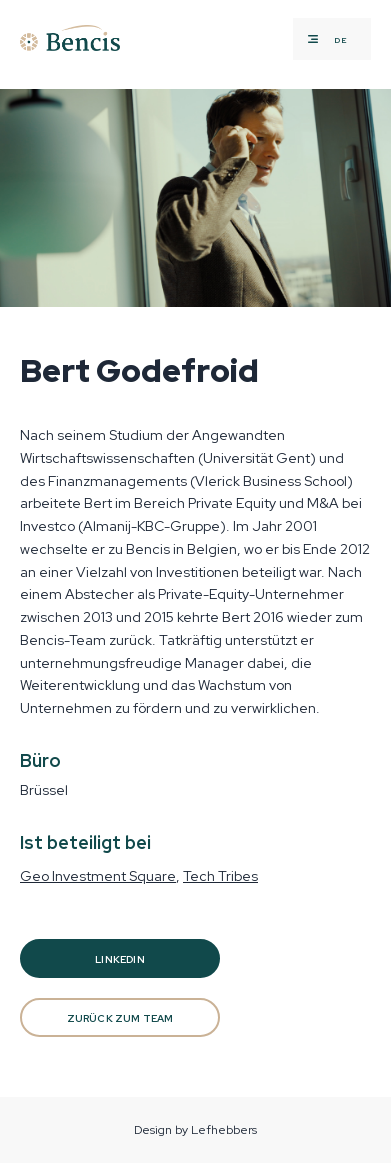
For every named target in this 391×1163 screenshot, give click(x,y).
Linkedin (120, 959)
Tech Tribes (220, 876)
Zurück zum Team (120, 1018)
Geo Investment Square (98, 876)
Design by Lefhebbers (195, 1130)
